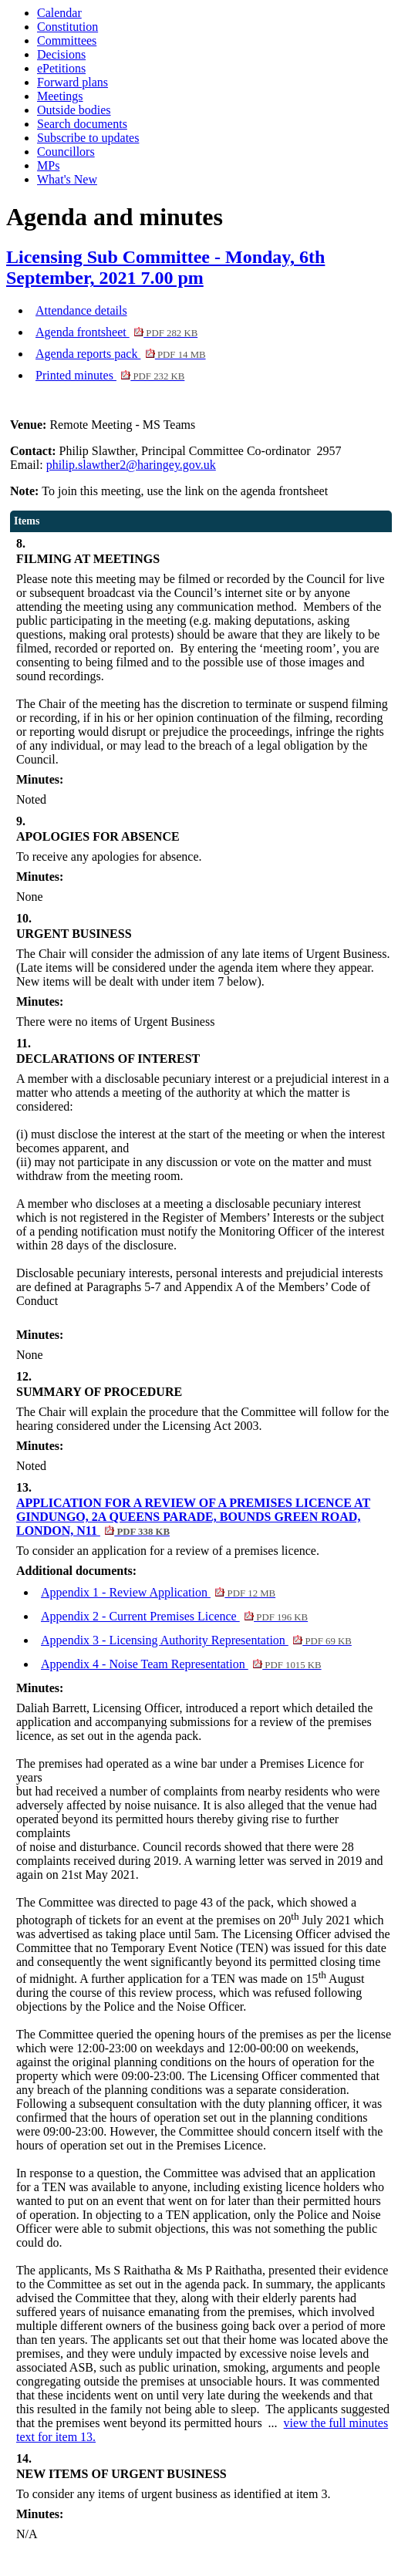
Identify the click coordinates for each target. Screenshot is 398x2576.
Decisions (61, 54)
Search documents (82, 123)
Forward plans (72, 82)
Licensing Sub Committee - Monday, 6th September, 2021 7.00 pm (165, 267)
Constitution (67, 26)
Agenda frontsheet (116, 332)
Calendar (59, 12)
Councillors (66, 151)
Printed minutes (109, 375)
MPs (48, 165)
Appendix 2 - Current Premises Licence (174, 1616)
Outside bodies (74, 109)
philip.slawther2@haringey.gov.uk (131, 464)
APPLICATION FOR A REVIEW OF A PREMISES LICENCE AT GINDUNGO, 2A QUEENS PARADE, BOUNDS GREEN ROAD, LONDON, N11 (193, 1516)
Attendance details (81, 310)
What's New (67, 179)
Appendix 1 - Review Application (158, 1592)
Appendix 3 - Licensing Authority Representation (196, 1640)
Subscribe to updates (88, 137)
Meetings (60, 96)
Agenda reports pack (120, 353)
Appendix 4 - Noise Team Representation (181, 1664)
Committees (66, 40)
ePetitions (61, 68)
